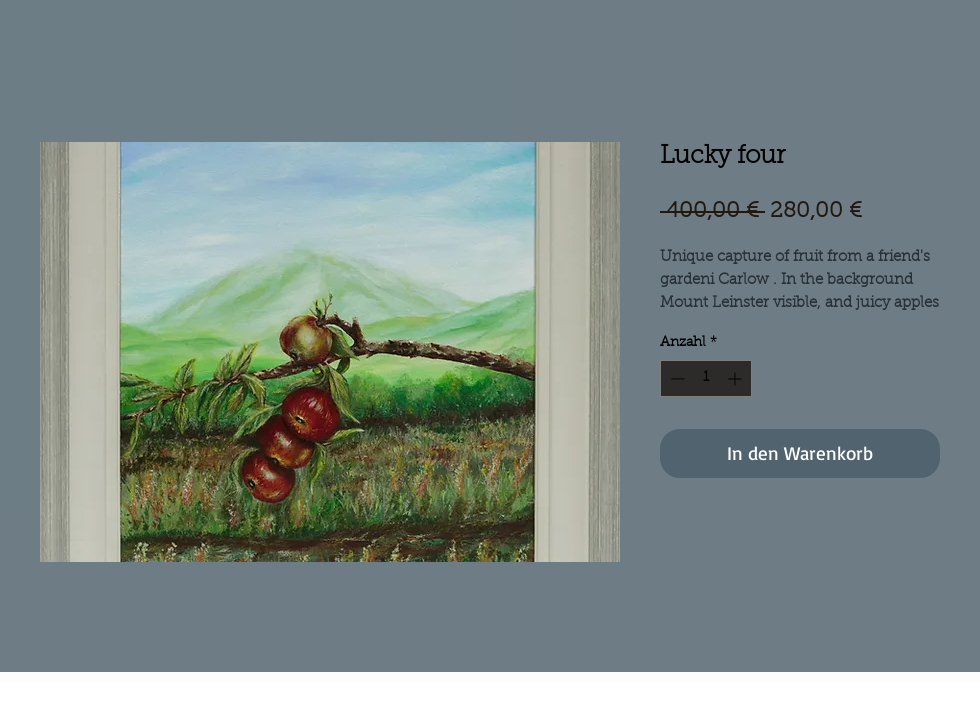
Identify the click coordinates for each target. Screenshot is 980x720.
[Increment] (736, 378)
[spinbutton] (706, 378)
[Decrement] (675, 378)
